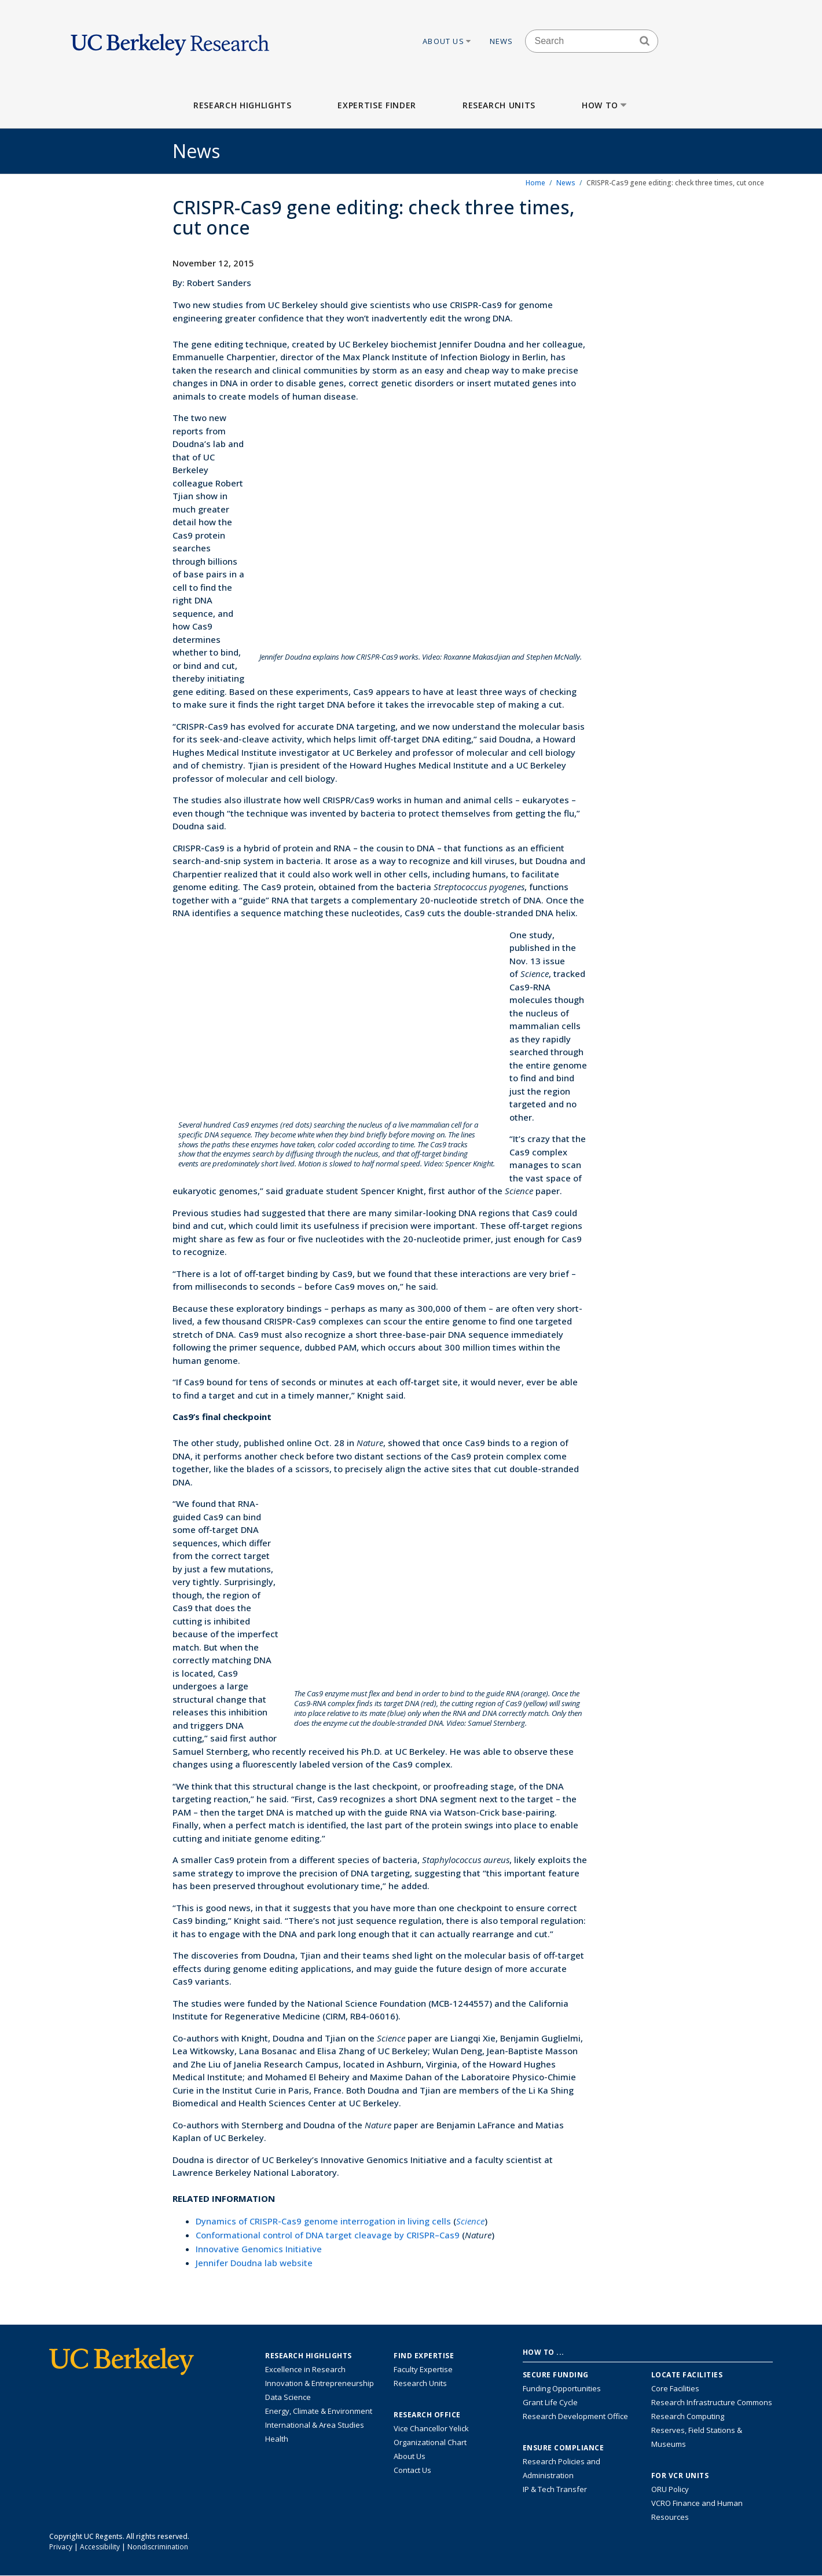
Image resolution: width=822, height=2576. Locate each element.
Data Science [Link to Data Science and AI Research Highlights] (288, 2397)
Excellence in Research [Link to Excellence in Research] (305, 2369)
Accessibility (100, 2547)
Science (470, 2221)
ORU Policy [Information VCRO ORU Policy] (670, 2489)
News (501, 41)
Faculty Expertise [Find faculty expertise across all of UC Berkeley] (423, 2369)
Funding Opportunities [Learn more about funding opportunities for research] (562, 2388)
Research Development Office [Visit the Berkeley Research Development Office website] (575, 2416)
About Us (447, 41)
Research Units (499, 105)
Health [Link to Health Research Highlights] (276, 2439)
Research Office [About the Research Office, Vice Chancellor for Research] (427, 2415)
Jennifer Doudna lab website (254, 2262)
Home (535, 183)
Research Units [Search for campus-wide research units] (420, 2383)
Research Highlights (242, 105)
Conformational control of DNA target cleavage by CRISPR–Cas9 (328, 2235)
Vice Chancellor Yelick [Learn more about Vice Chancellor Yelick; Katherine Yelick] (431, 2428)
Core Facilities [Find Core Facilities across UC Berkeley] (675, 2388)
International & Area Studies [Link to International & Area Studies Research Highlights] (314, 2425)
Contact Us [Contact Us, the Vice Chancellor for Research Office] (412, 2470)
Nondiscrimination (157, 2547)
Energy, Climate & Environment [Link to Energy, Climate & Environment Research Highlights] (318, 2411)
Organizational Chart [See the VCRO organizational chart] (430, 2442)
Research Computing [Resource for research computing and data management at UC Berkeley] (687, 2416)
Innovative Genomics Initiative (259, 2249)
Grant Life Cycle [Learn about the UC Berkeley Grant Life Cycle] (550, 2402)
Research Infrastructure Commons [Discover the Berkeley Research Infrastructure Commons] (711, 2402)
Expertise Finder (376, 105)
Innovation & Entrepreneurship (319, 2383)
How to (605, 105)
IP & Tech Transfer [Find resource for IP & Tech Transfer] (555, 2489)
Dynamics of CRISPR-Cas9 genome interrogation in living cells (323, 2221)
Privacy (60, 2547)
